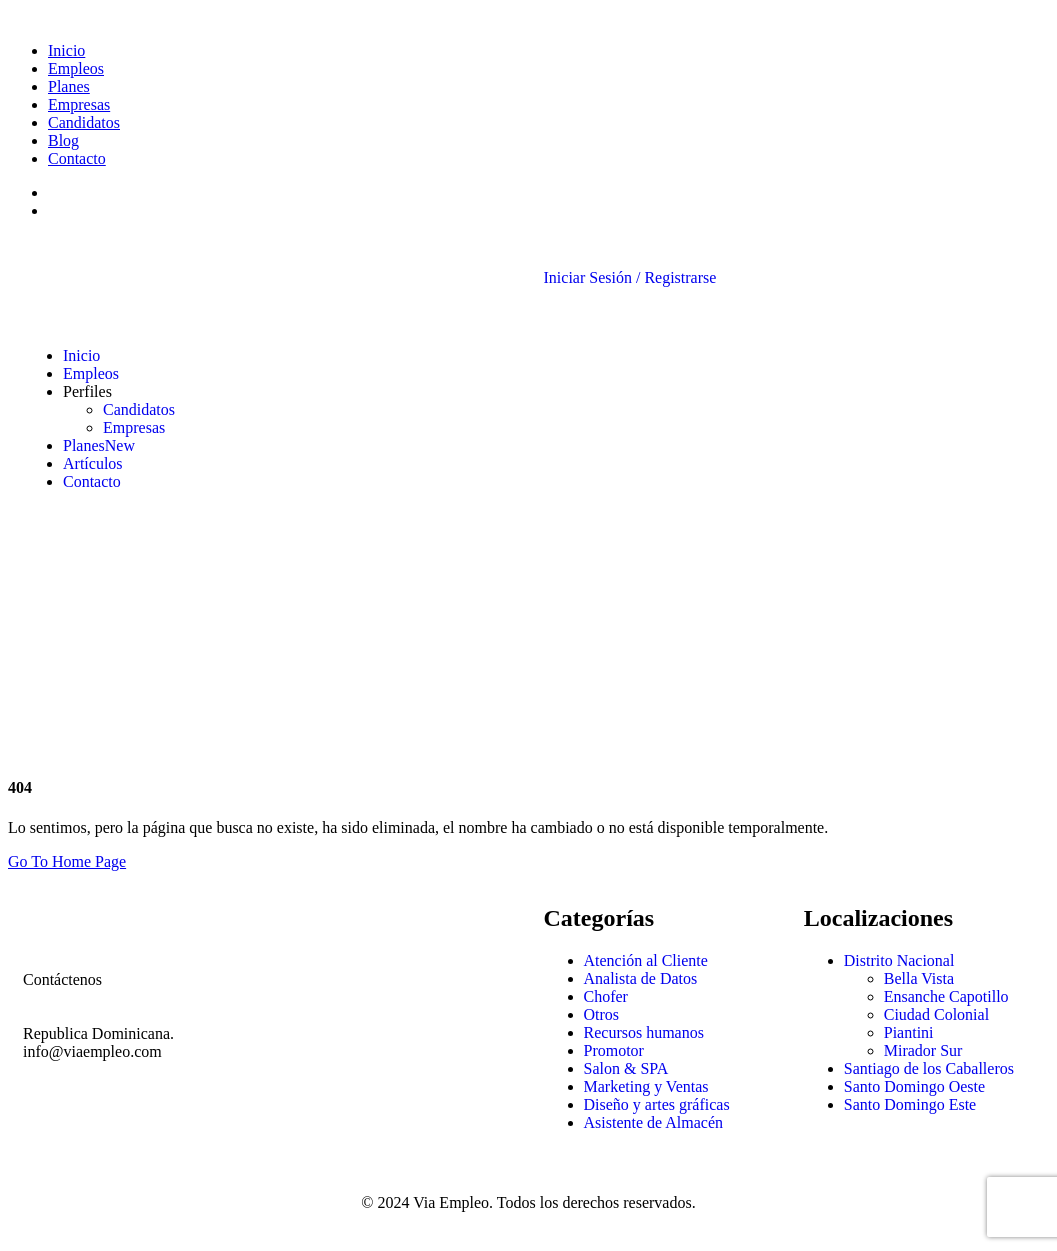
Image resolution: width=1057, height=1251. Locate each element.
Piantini (909, 1032)
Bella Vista (919, 978)
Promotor (614, 1050)
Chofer (606, 996)
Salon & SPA (626, 1068)
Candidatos (84, 122)
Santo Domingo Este (910, 1104)
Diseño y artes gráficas (657, 1104)
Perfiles (87, 391)
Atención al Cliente (646, 960)
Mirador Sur (923, 1050)
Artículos (93, 463)
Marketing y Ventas (646, 1086)
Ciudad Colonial (936, 1014)
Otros (602, 1014)
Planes (69, 86)
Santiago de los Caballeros (929, 1068)
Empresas (79, 104)
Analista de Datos (641, 978)
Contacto (77, 158)
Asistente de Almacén (654, 1122)
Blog (63, 140)
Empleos (76, 68)
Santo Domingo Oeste (914, 1086)
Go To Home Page (67, 861)
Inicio (66, 50)
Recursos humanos (644, 1032)
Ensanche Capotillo (946, 996)
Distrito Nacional (899, 960)
